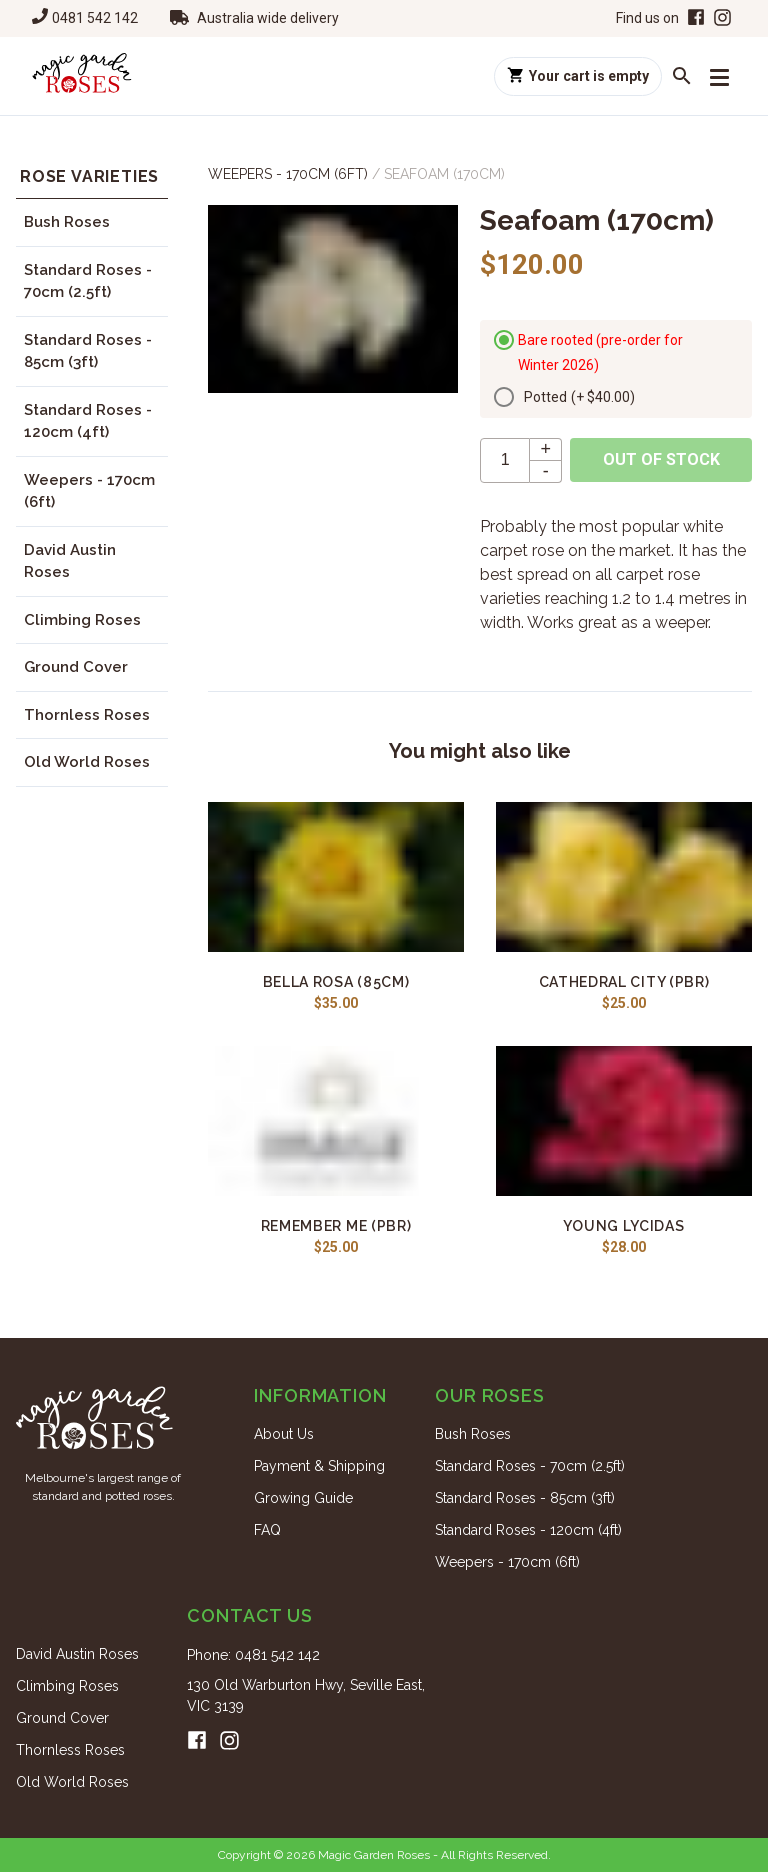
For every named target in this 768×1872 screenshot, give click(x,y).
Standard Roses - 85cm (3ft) (88, 351)
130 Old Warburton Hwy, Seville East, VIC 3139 (306, 1695)
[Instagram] (722, 18)
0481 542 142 (95, 18)
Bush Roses (67, 222)
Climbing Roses (82, 620)
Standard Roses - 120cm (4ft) (88, 421)
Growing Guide (303, 1498)
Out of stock (661, 459)
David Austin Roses (70, 561)
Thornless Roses (87, 715)
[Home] (82, 76)
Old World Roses (87, 762)
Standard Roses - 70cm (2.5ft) (88, 281)
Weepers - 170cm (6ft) (89, 491)
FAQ (267, 1530)
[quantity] (505, 460)
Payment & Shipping (319, 1466)
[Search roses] (682, 76)
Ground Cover (76, 667)
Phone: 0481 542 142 (253, 1655)
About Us (284, 1434)
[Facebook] (694, 18)
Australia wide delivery (268, 18)
